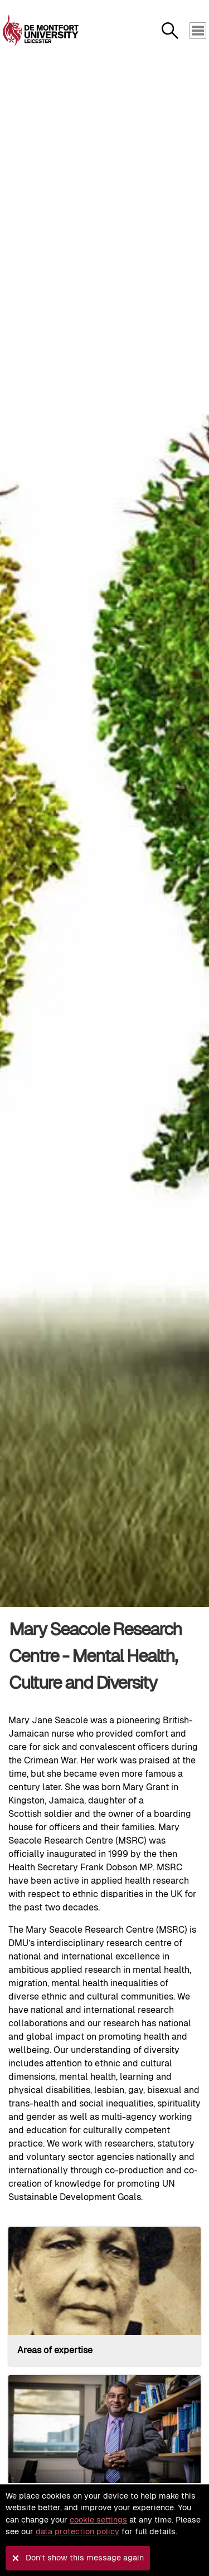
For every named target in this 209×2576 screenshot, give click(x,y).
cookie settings (98, 2519)
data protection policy (77, 2531)
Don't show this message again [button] (85, 2557)
